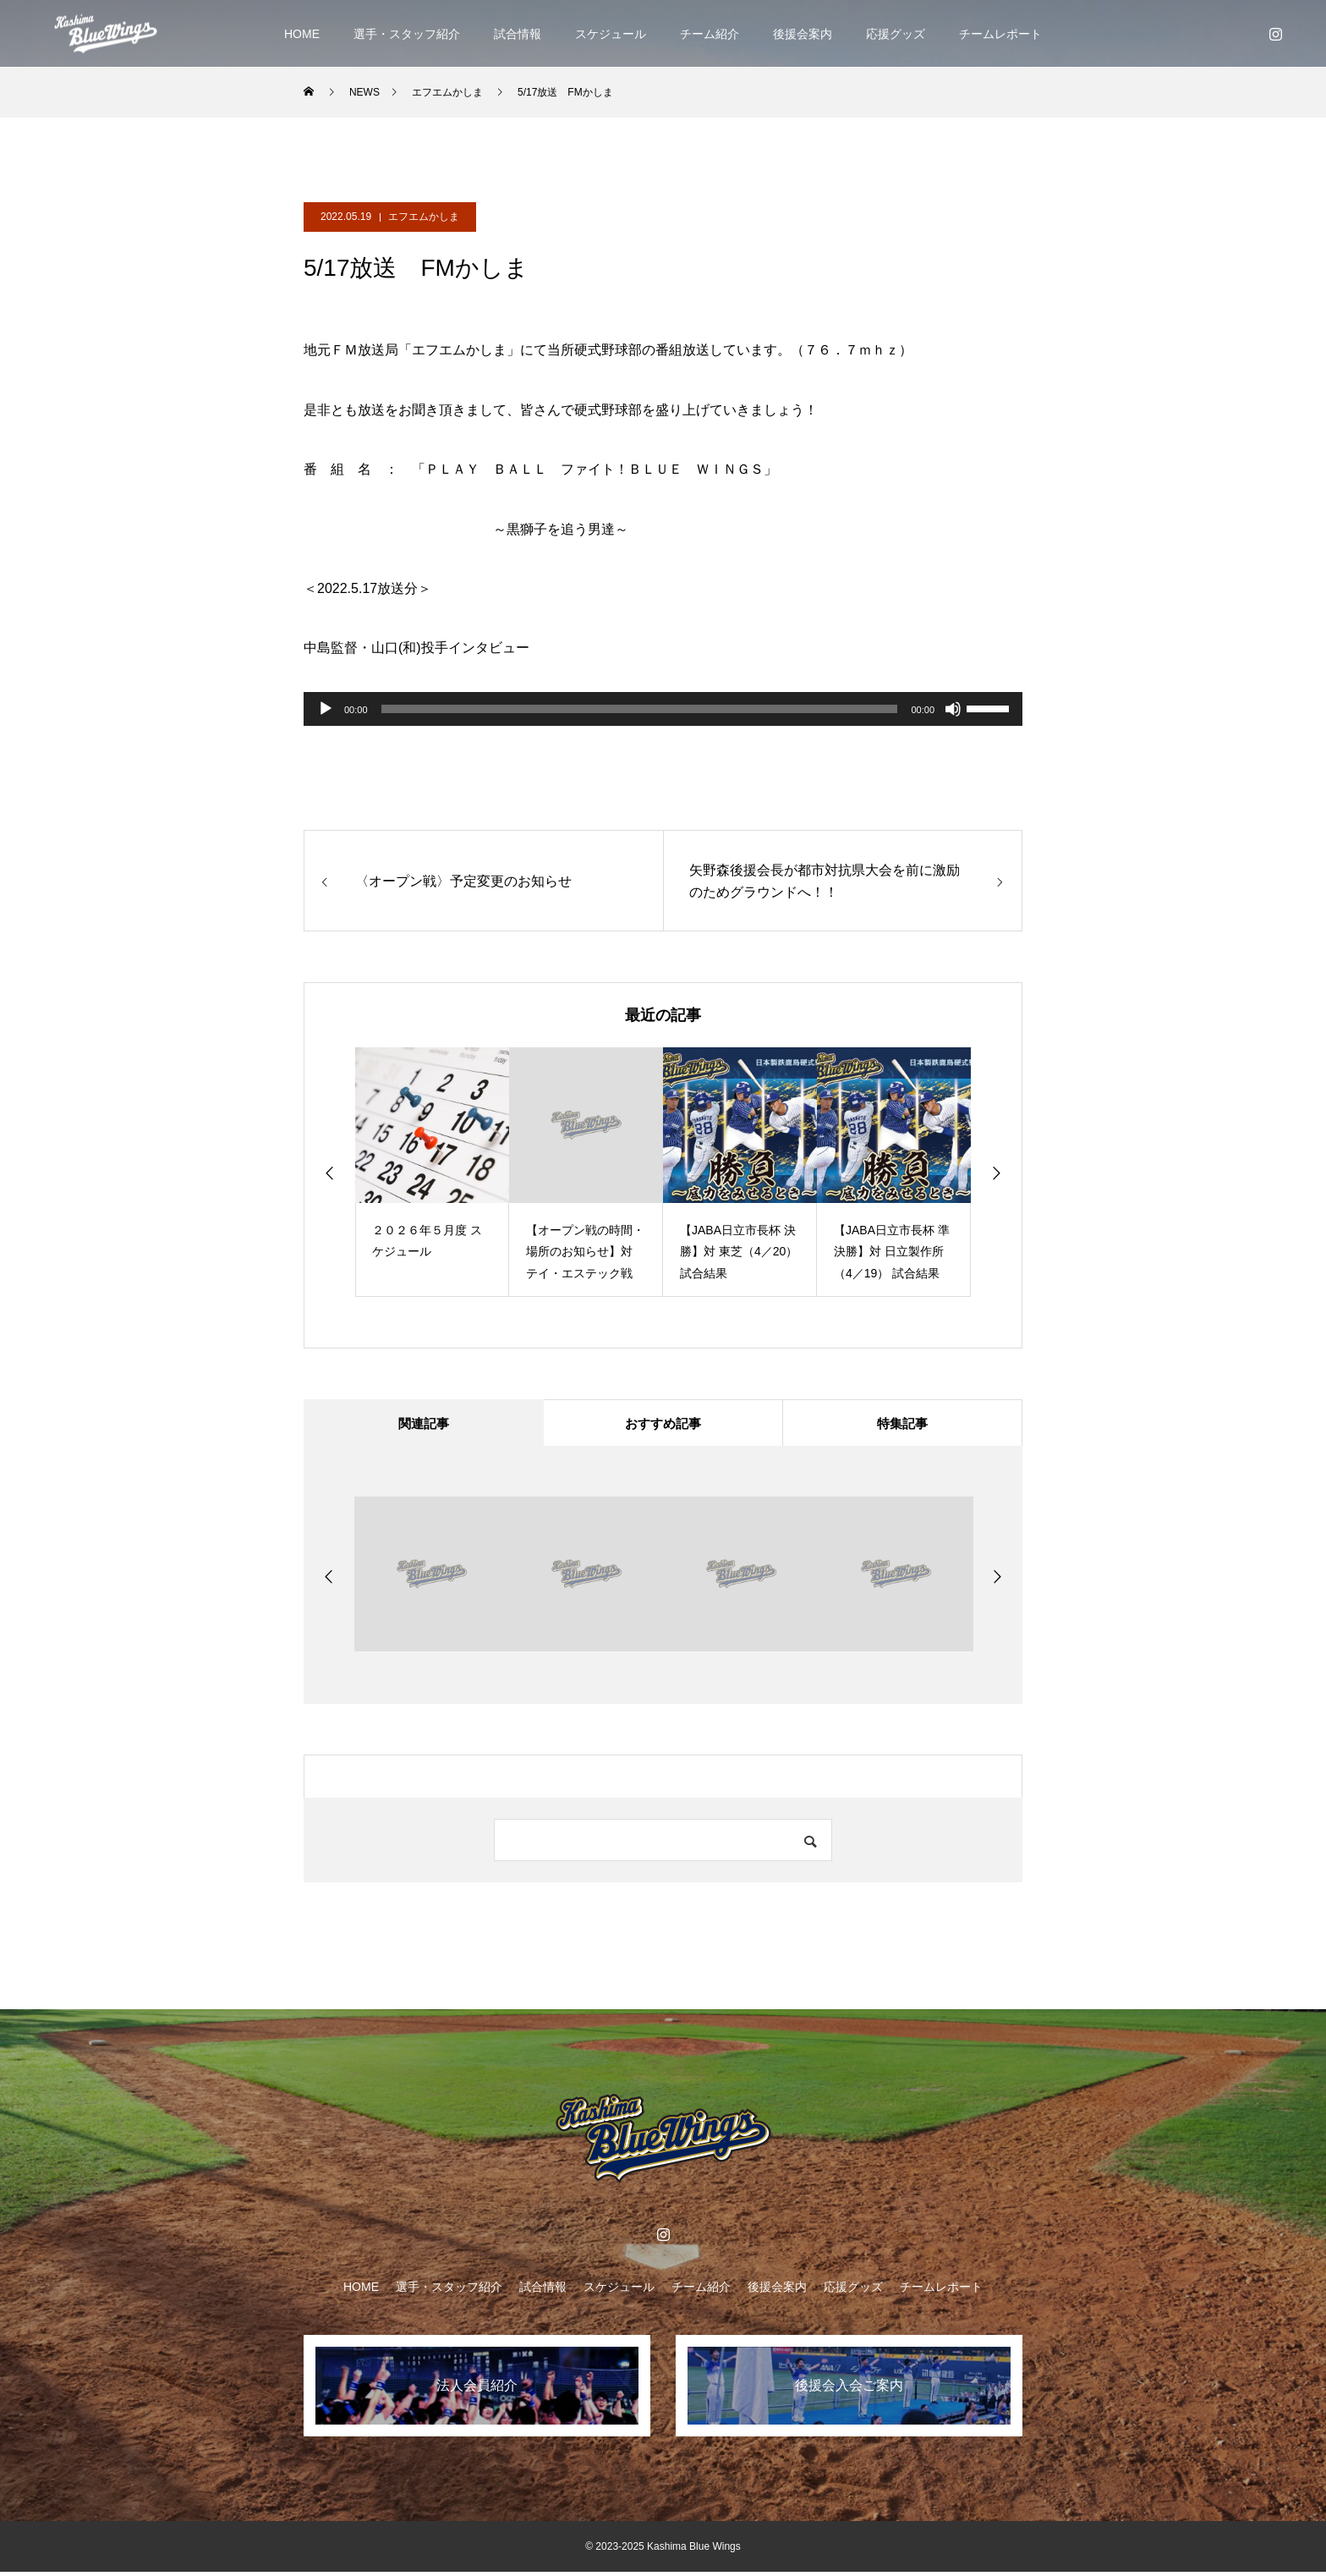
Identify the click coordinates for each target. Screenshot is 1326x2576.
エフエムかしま (423, 216)
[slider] (639, 709)
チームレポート (1000, 34)
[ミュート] (953, 708)
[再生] (325, 708)
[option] (432, 1172)
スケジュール (610, 34)
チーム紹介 (709, 34)
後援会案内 (802, 34)
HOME (302, 34)
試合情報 (517, 34)
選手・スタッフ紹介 (406, 34)
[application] (663, 709)
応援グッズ (895, 34)
